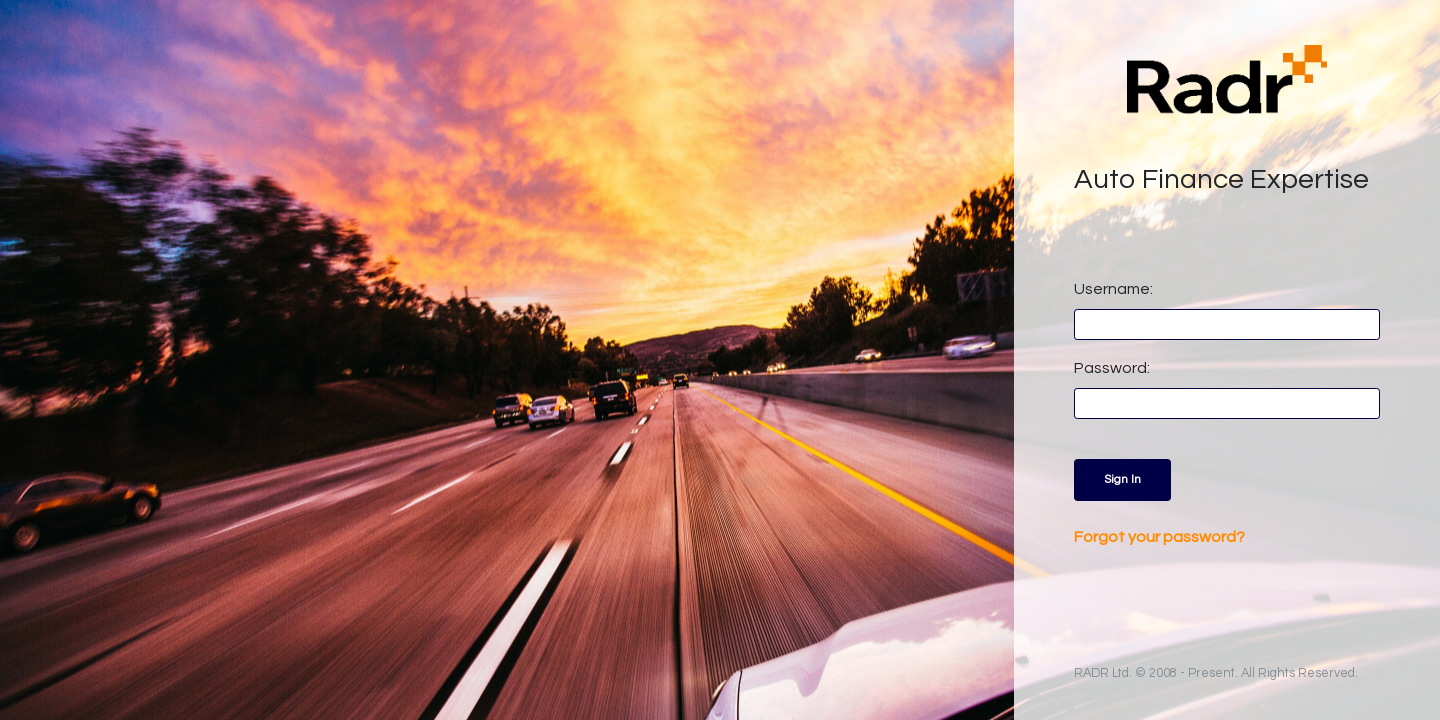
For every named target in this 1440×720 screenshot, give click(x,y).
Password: (1112, 368)
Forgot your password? (1159, 537)
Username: (1113, 289)
